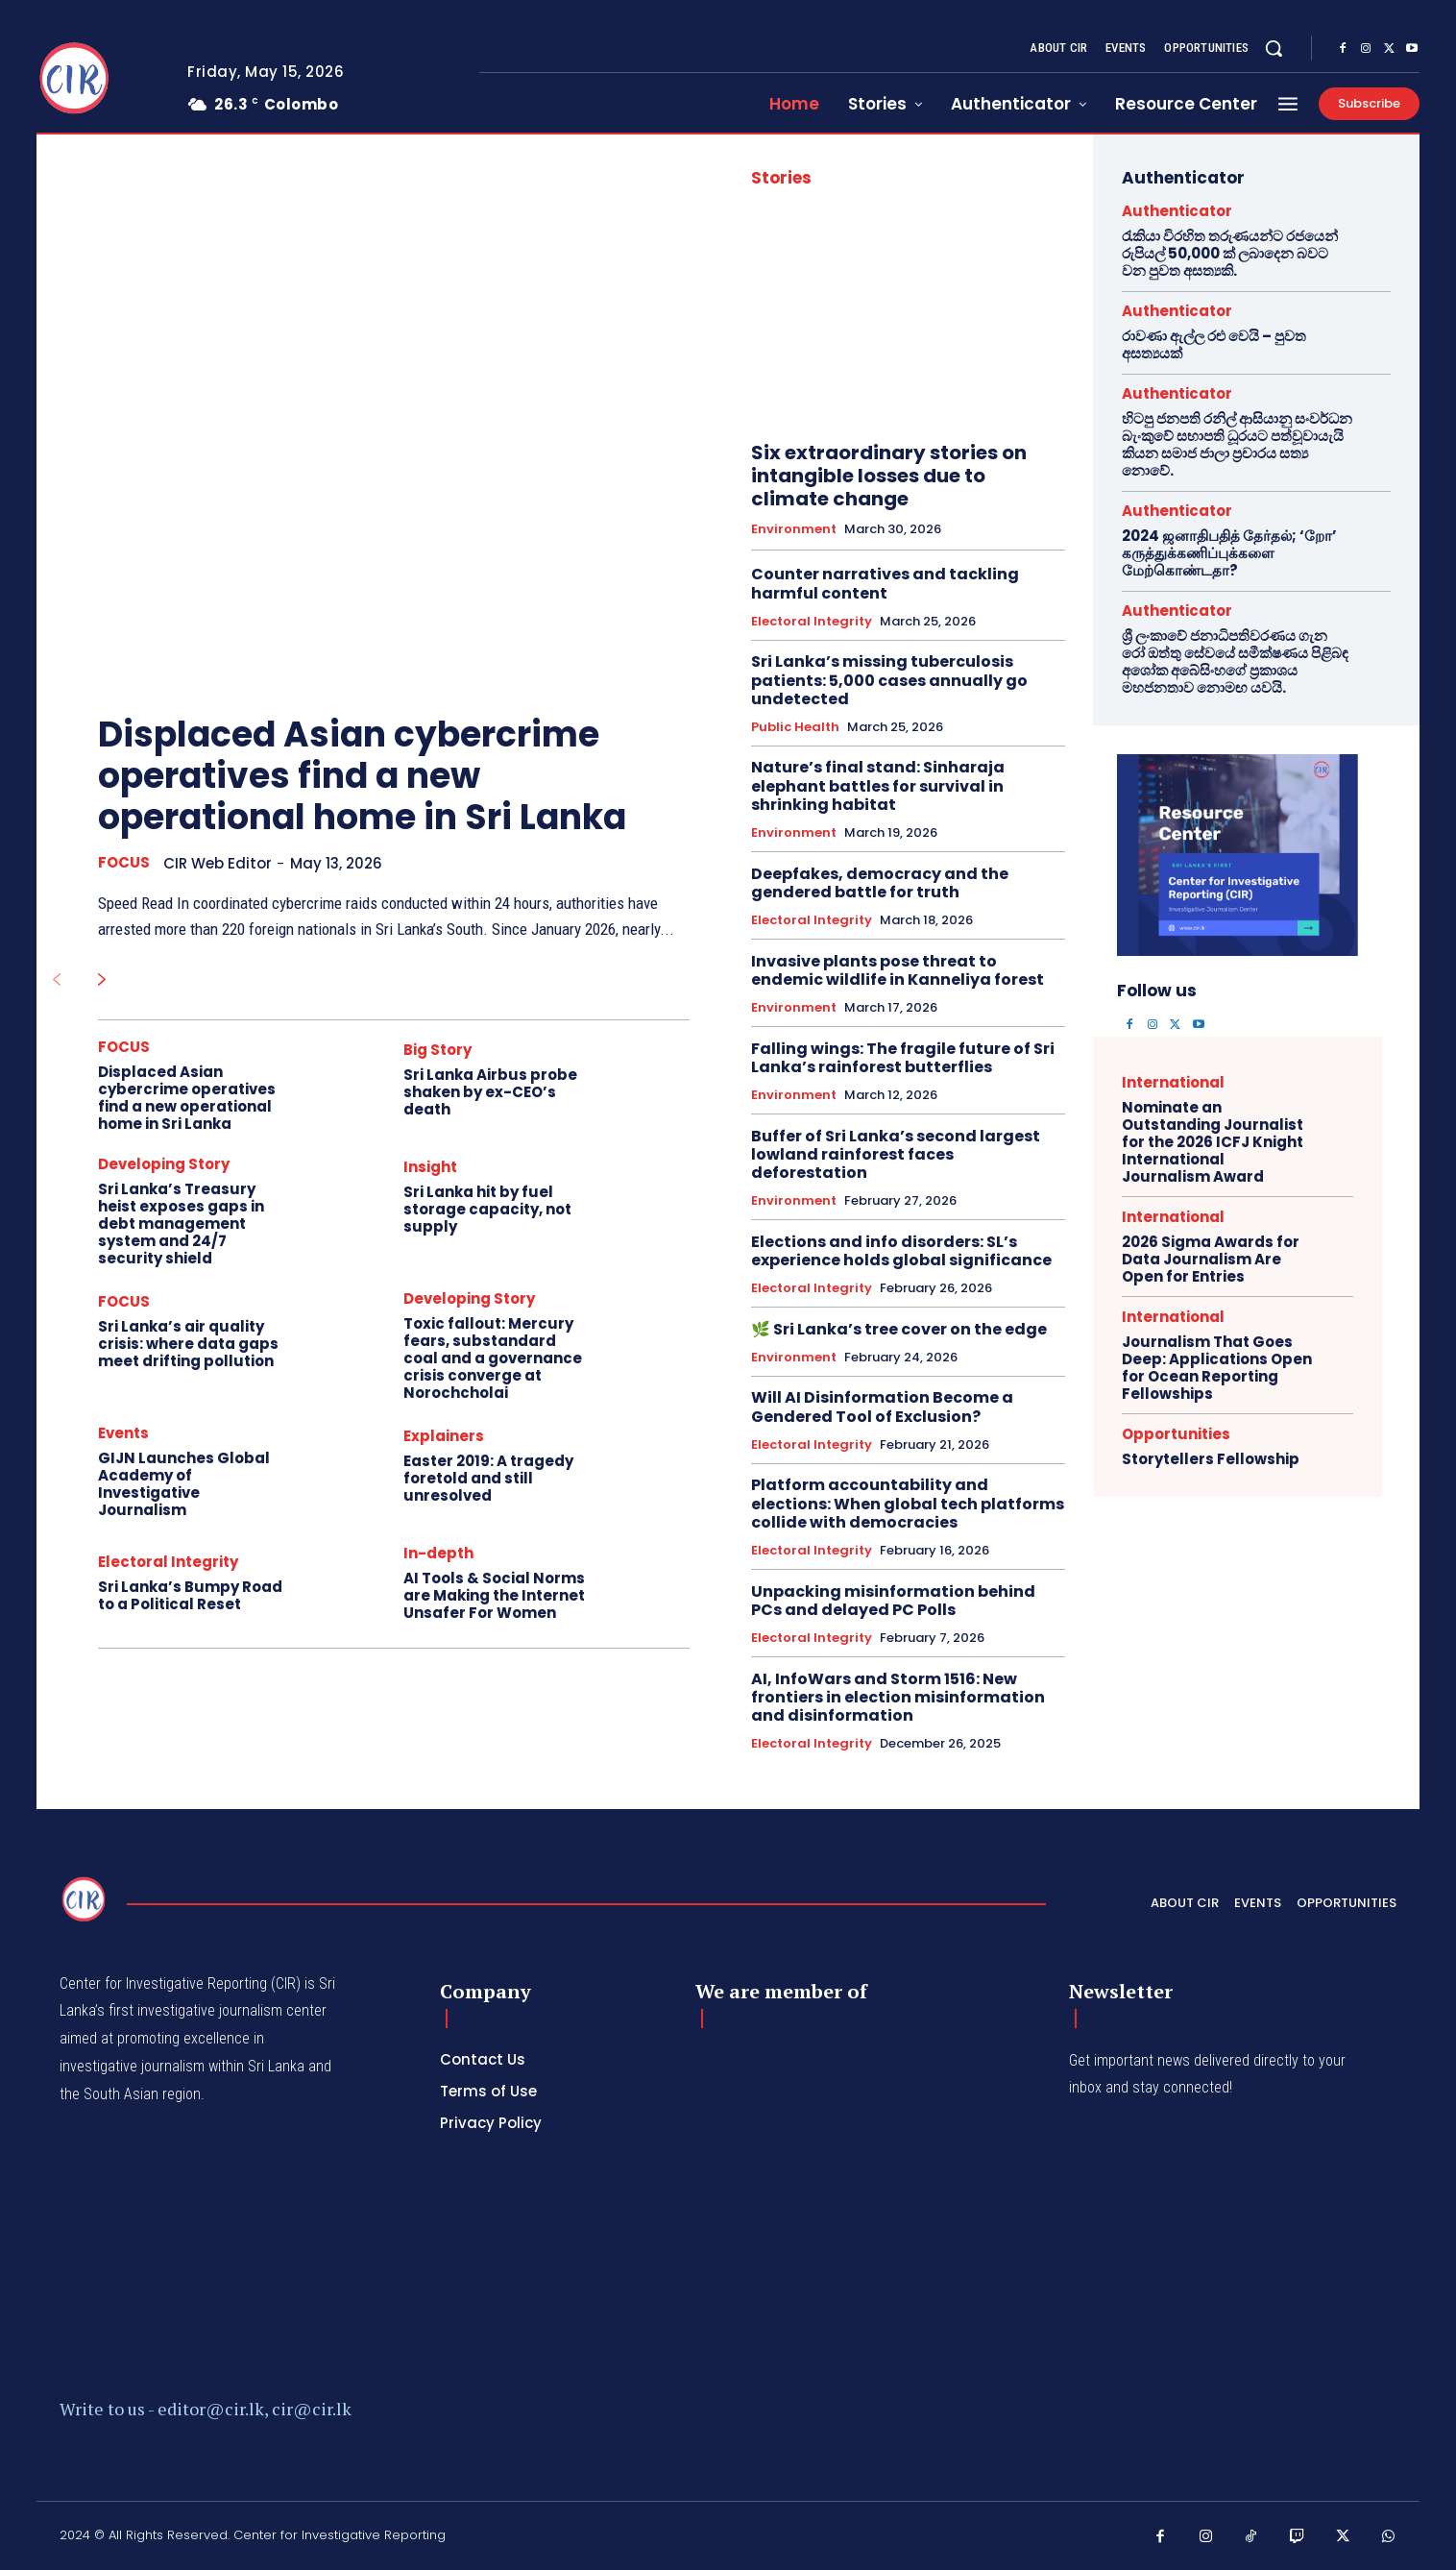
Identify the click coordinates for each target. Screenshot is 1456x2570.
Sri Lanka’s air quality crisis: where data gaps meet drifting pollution (188, 1343)
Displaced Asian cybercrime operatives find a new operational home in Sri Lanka (362, 776)
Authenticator (1177, 211)
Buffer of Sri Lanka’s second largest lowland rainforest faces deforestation (895, 1154)
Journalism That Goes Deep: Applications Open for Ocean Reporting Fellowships (1217, 1368)
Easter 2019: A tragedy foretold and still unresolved (488, 1478)
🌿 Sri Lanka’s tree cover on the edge (899, 1329)
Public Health (795, 727)
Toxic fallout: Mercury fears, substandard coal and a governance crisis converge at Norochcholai (492, 1358)
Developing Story (164, 1164)
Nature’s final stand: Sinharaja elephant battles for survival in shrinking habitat (878, 785)
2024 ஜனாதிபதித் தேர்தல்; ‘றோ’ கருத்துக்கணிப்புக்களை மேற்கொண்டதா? (1229, 553)
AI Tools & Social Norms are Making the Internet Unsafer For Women (494, 1595)
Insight (430, 1167)
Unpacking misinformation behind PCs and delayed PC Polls (893, 1600)
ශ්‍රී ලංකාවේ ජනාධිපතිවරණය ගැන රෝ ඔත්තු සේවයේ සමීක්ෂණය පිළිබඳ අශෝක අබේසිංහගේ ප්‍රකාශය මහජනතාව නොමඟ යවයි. (1235, 661)
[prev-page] (56, 981)
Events (123, 1433)
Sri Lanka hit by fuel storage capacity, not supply (487, 1209)
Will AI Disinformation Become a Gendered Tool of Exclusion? (882, 1406)
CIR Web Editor (217, 863)
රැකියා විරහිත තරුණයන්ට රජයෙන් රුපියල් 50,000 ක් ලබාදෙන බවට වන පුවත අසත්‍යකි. (1230, 253)
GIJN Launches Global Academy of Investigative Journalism (184, 1484)
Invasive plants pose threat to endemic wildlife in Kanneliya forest (897, 970)
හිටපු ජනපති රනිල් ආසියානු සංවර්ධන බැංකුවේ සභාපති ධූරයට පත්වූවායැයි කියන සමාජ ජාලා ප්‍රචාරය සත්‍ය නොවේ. (1237, 444)
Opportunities (1176, 1434)
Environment (794, 529)
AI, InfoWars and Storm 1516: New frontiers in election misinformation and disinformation (898, 1697)
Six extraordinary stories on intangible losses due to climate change (889, 475)
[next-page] (102, 981)
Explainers (443, 1436)
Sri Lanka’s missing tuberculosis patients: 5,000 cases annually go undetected (889, 679)
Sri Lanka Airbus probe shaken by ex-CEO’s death (490, 1092)
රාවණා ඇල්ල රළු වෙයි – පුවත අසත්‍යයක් (1214, 344)
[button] (1273, 48)
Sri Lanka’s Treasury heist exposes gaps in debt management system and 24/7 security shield (181, 1223)
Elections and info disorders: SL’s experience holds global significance (901, 1251)
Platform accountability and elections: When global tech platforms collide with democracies (907, 1503)
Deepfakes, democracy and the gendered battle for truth (879, 883)
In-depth (438, 1553)
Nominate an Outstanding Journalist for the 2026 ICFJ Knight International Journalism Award (1212, 1142)
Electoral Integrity (168, 1561)
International (1173, 1082)
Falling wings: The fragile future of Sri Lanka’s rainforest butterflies (903, 1058)
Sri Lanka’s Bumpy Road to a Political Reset (190, 1595)
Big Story (437, 1049)
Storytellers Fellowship (1210, 1459)
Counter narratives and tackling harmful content (885, 583)
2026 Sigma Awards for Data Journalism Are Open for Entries (1210, 1259)
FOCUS (124, 862)
